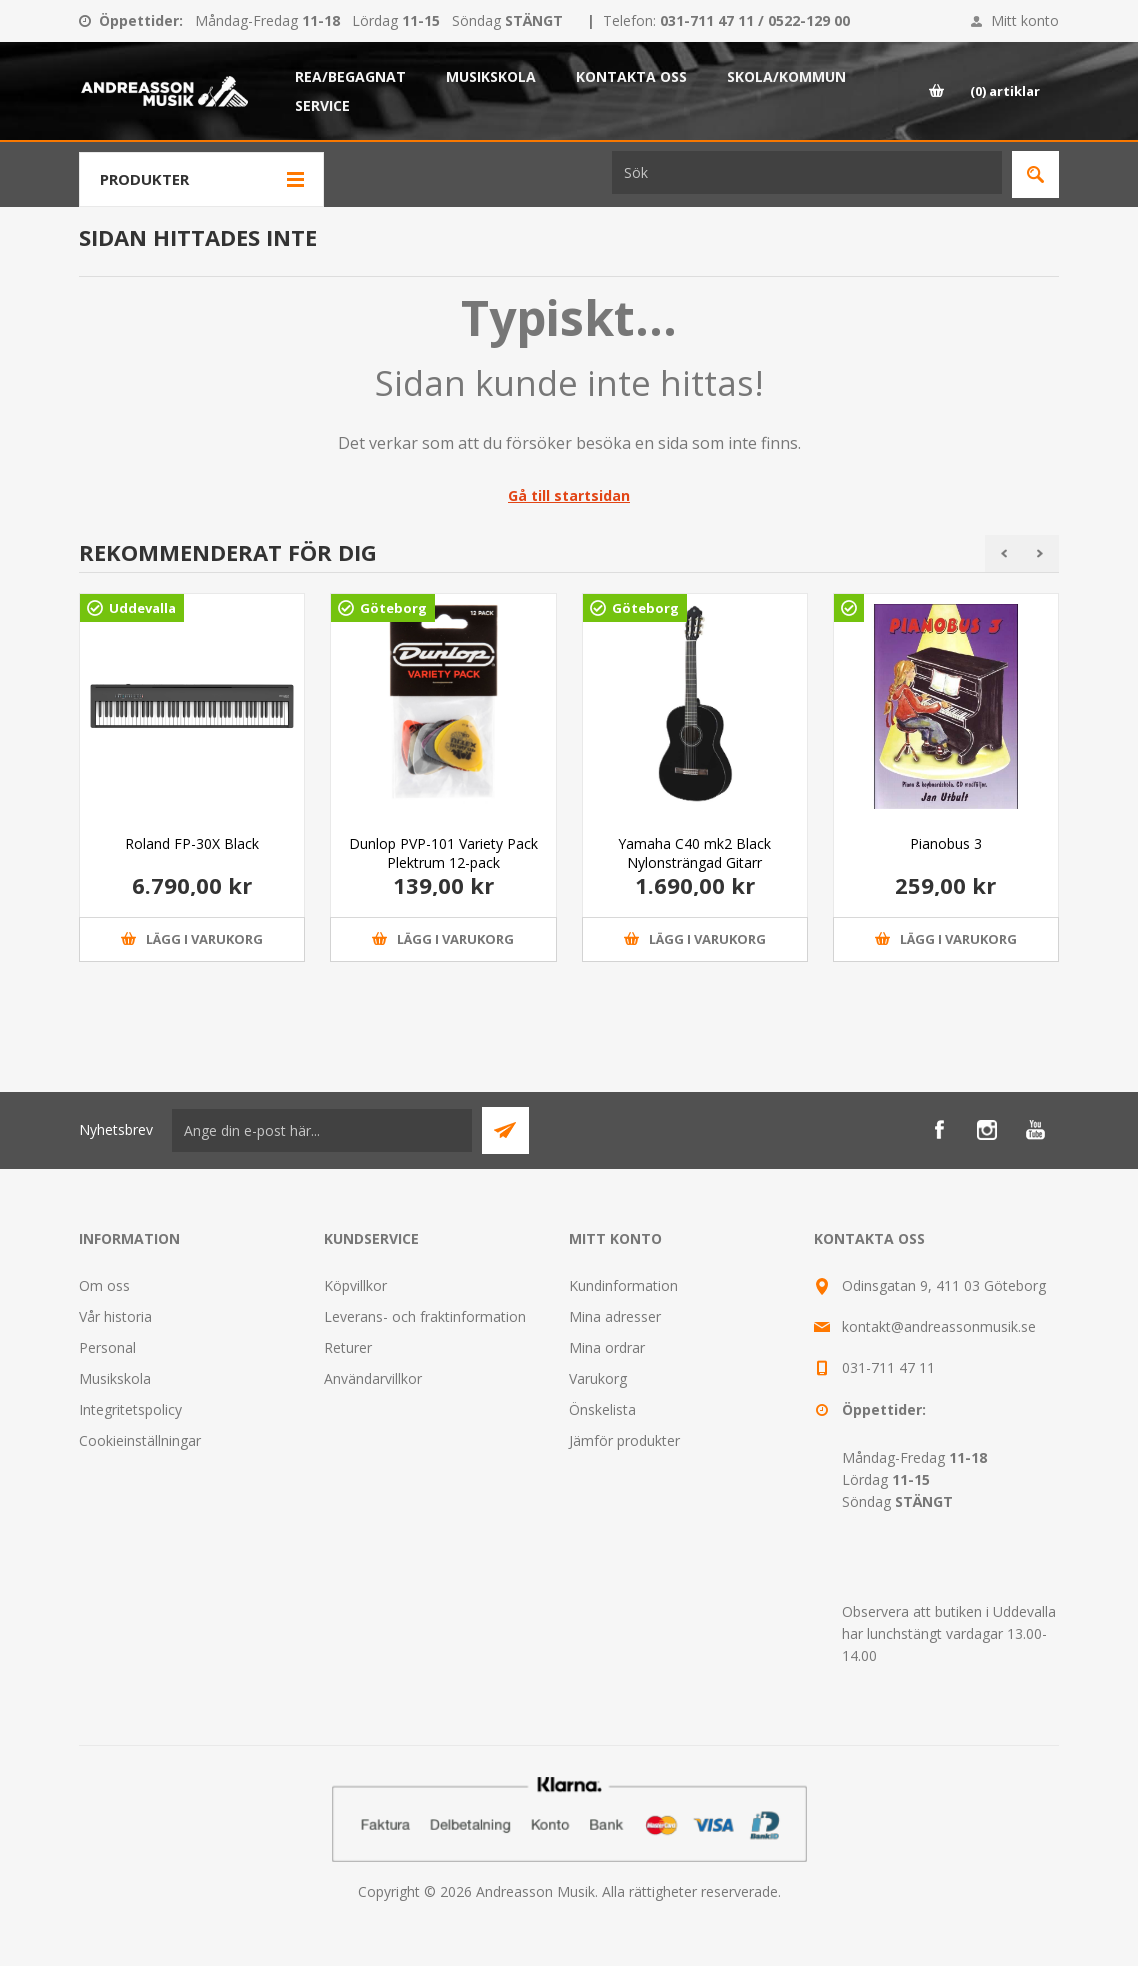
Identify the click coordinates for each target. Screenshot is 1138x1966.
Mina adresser (615, 1316)
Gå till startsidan (569, 495)
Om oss (104, 1285)
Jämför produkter (624, 1440)
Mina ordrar (607, 1347)
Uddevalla (142, 608)
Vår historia (115, 1316)
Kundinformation (623, 1285)
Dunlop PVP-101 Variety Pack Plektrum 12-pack (443, 853)
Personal (107, 1347)
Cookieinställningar (140, 1440)
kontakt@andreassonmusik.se (939, 1326)
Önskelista (602, 1409)
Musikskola (115, 1378)
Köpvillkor (355, 1285)
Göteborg (393, 608)
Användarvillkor (373, 1378)
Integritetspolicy (130, 1409)
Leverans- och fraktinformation (425, 1316)
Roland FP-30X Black (192, 843)
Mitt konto (1025, 20)
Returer (348, 1347)
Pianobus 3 (946, 843)
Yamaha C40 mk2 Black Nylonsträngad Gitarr (694, 853)
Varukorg (598, 1378)
